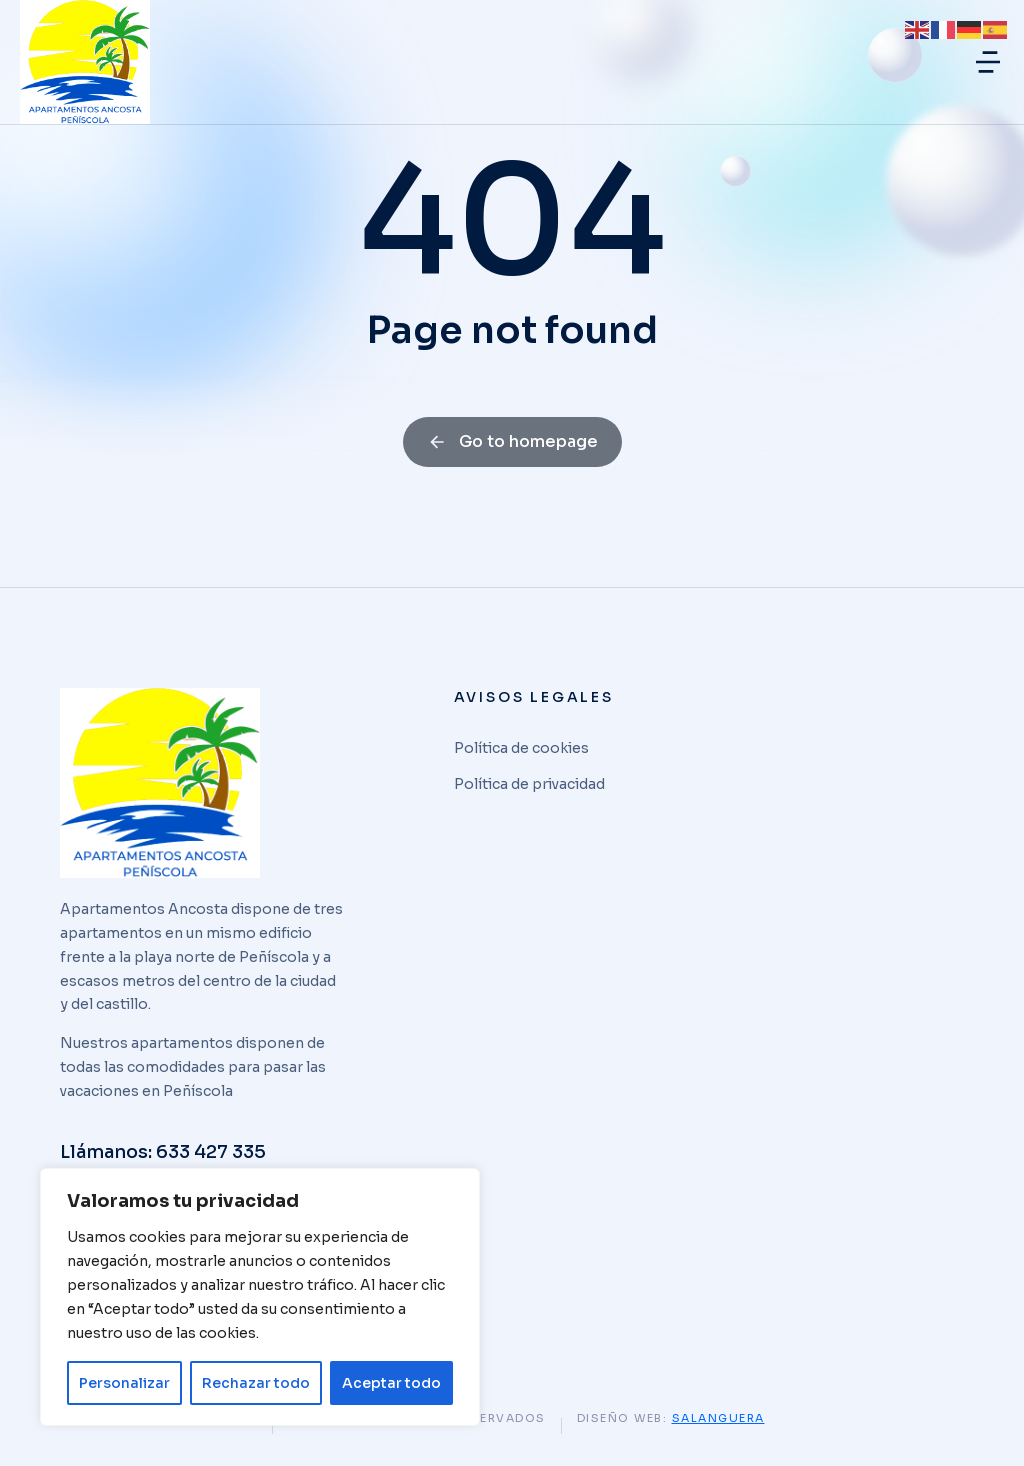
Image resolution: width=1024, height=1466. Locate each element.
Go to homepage (512, 441)
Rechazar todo (256, 1383)
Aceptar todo (391, 1383)
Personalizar (124, 1383)
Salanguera (718, 1418)
